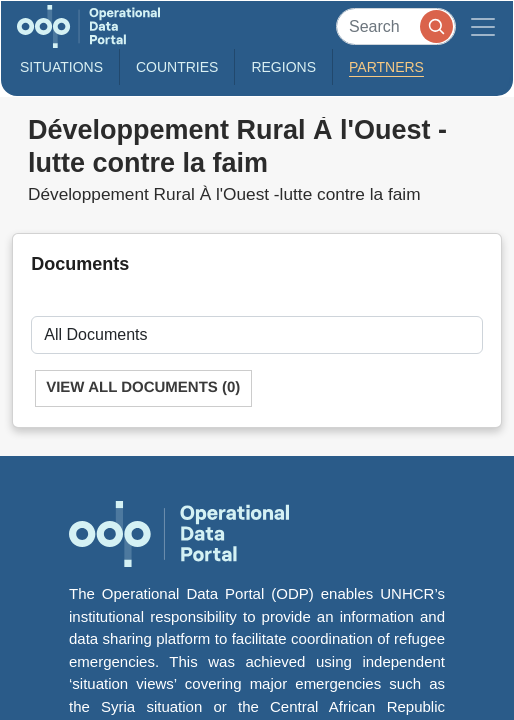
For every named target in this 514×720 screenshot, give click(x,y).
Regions (283, 67)
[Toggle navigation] (483, 26)
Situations (61, 67)
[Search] (396, 26)
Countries (177, 67)
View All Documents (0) (143, 387)
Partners (386, 67)
